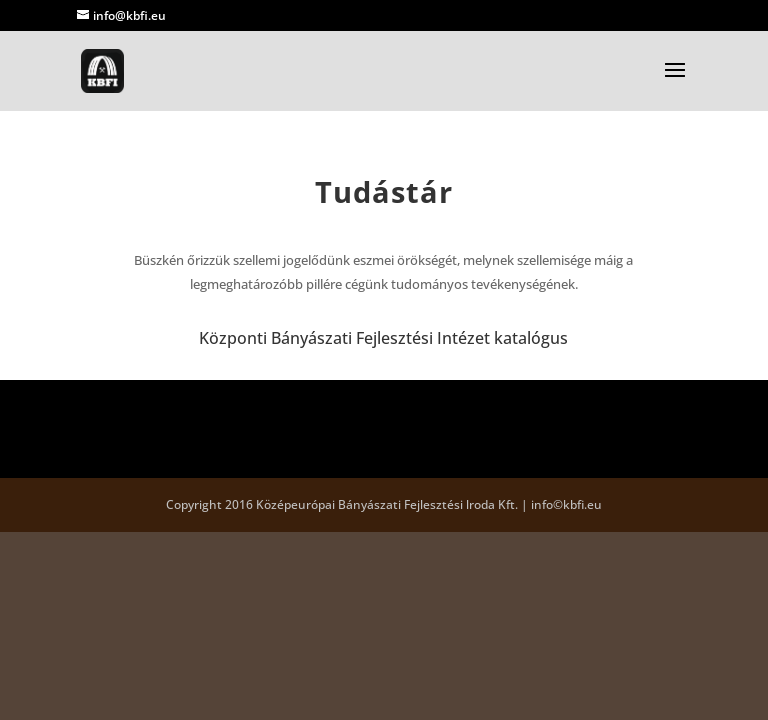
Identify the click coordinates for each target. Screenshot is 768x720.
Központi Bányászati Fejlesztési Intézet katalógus (383, 338)
